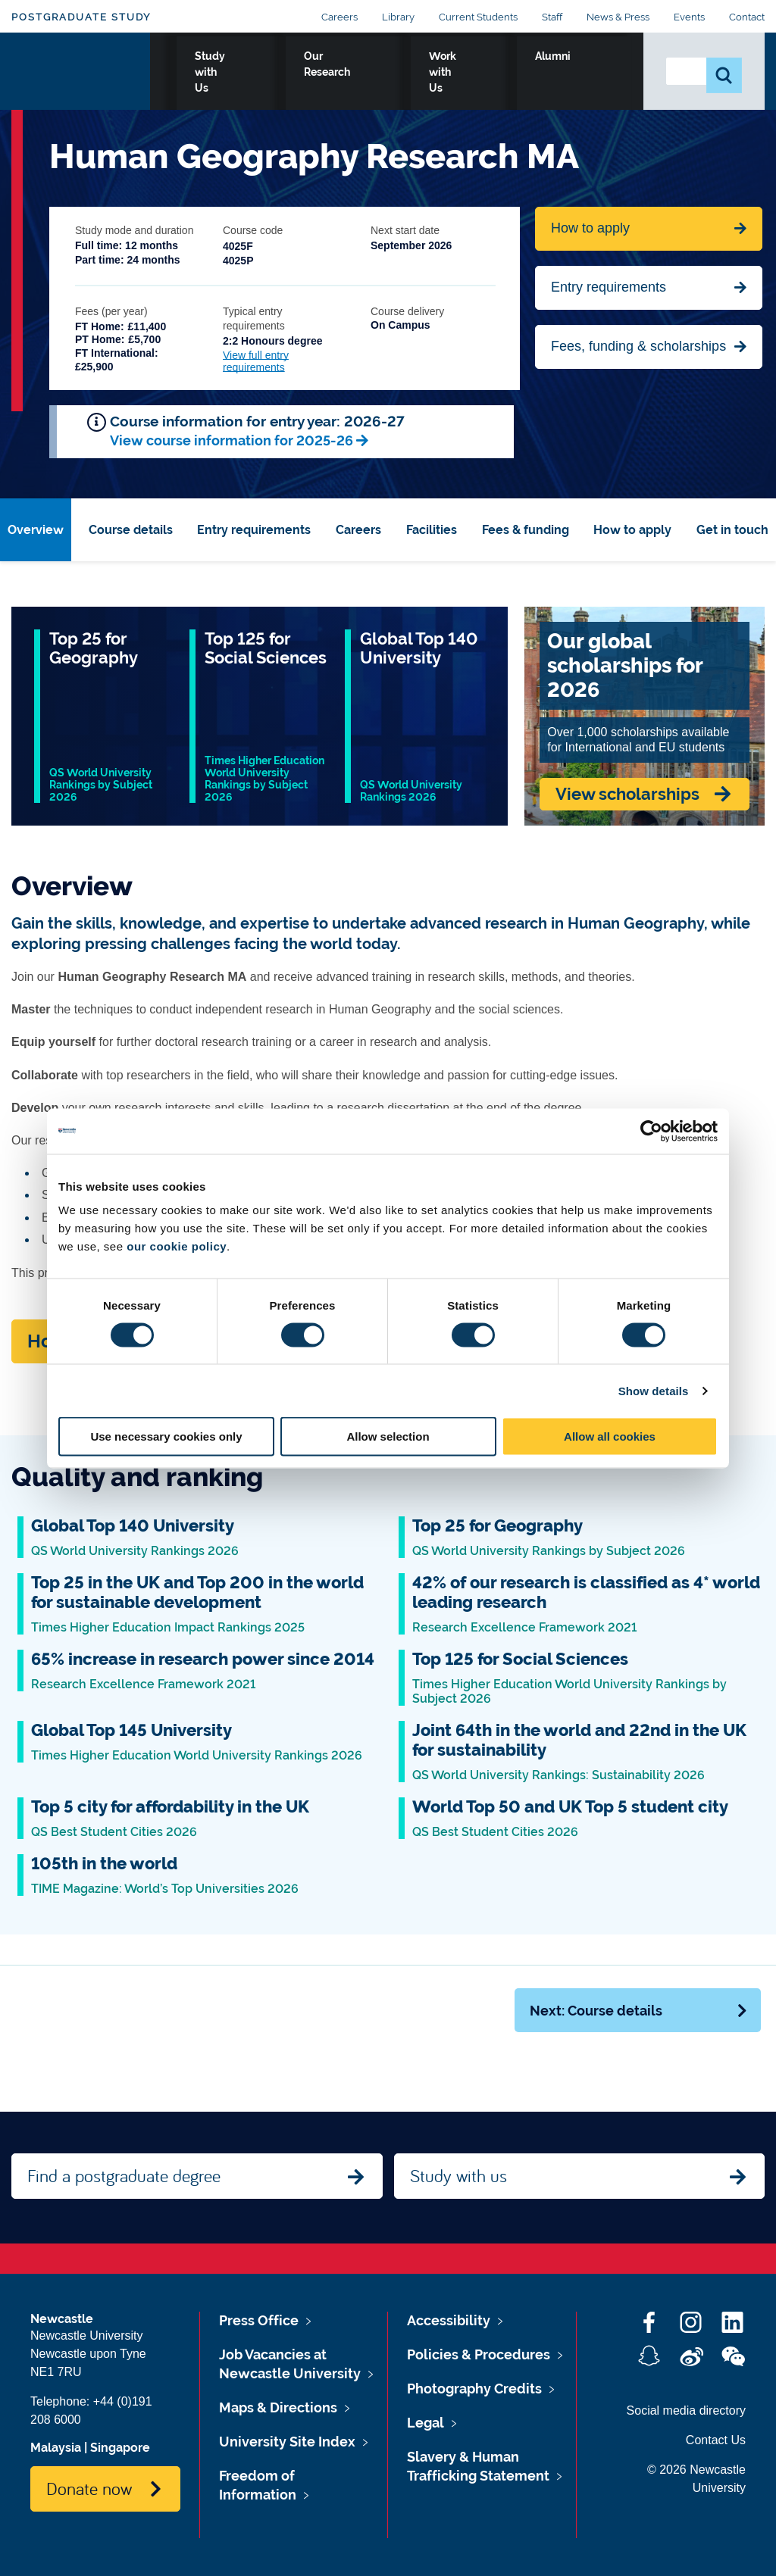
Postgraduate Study (81, 17)
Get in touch (732, 530)
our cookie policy (177, 1246)
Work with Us (513, 73)
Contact (747, 17)
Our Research (410, 73)
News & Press (618, 17)
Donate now (89, 2488)
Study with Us (305, 73)
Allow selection (387, 1436)
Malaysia (55, 2447)
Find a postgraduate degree (124, 2175)
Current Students (478, 17)
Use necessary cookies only (166, 1436)
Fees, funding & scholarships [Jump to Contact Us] (638, 346)
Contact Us (716, 2440)
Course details (131, 530)
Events (689, 17)
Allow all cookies (610, 1436)
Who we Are (204, 73)
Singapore (120, 2447)
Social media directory (686, 2410)
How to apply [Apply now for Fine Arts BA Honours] (590, 228)
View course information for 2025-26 (231, 440)
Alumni (598, 73)
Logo (80, 70)
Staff (552, 17)
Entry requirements (608, 287)
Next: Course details (639, 2011)
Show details (653, 1390)
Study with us (458, 2175)
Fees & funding (525, 530)
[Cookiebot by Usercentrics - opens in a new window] (651, 1130)
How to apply (632, 530)
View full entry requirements (256, 361)
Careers (339, 17)
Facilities (431, 530)
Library (398, 17)
